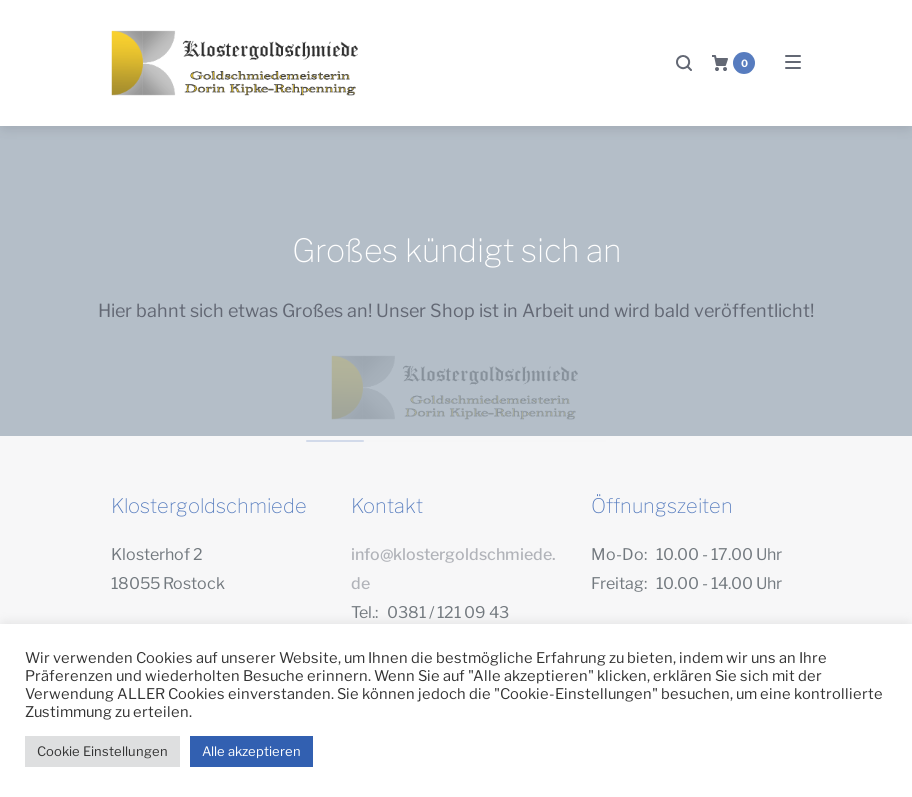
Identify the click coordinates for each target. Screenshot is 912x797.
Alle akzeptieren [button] (251, 751)
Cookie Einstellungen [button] (102, 751)
